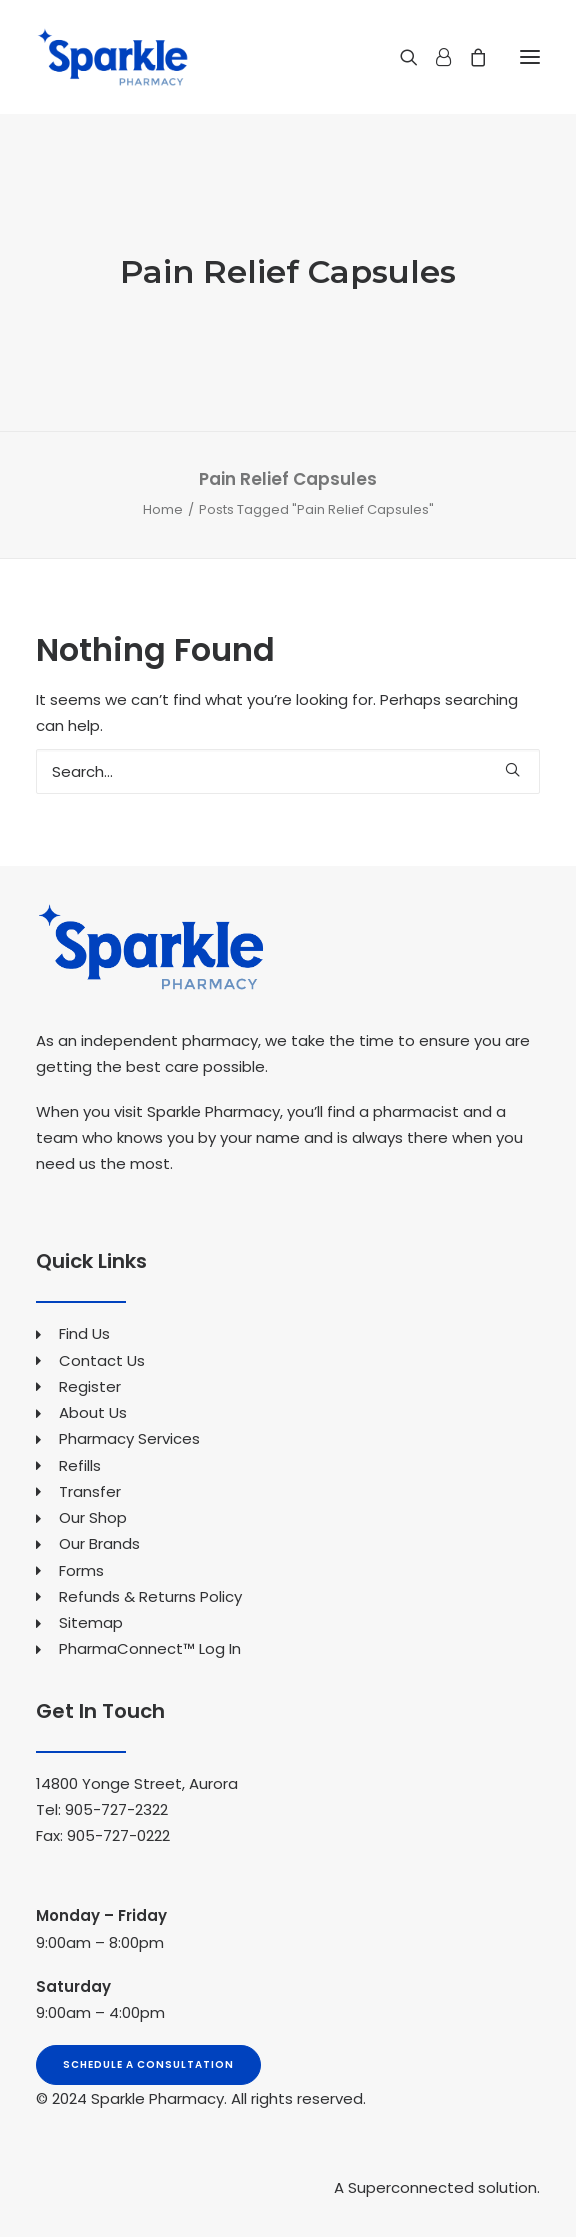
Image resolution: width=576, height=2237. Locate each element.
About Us (93, 1412)
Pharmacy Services (129, 1438)
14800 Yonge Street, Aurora (137, 1783)
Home (163, 509)
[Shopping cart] (469, 57)
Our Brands (99, 1543)
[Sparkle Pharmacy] (112, 57)
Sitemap (91, 1622)
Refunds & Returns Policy (150, 1596)
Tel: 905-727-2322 (102, 1809)
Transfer (90, 1491)
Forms (81, 1570)
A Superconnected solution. (437, 2187)
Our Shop (93, 1517)
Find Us (84, 1333)
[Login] (434, 57)
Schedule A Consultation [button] (148, 2064)
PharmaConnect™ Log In (150, 1648)
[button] (530, 57)
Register (90, 1386)
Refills (80, 1465)
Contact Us (102, 1360)
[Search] (400, 57)
